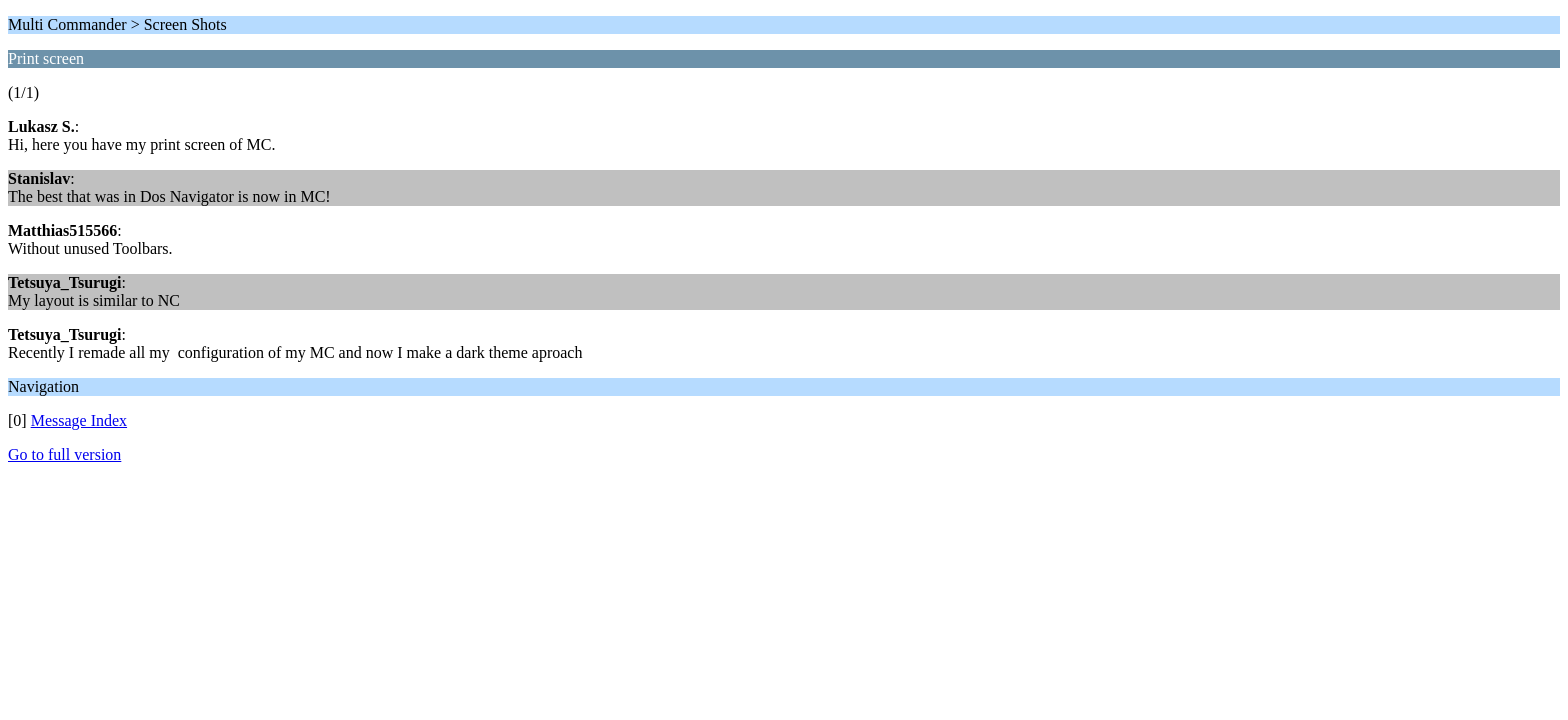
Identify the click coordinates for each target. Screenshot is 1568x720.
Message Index (79, 420)
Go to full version (64, 454)
